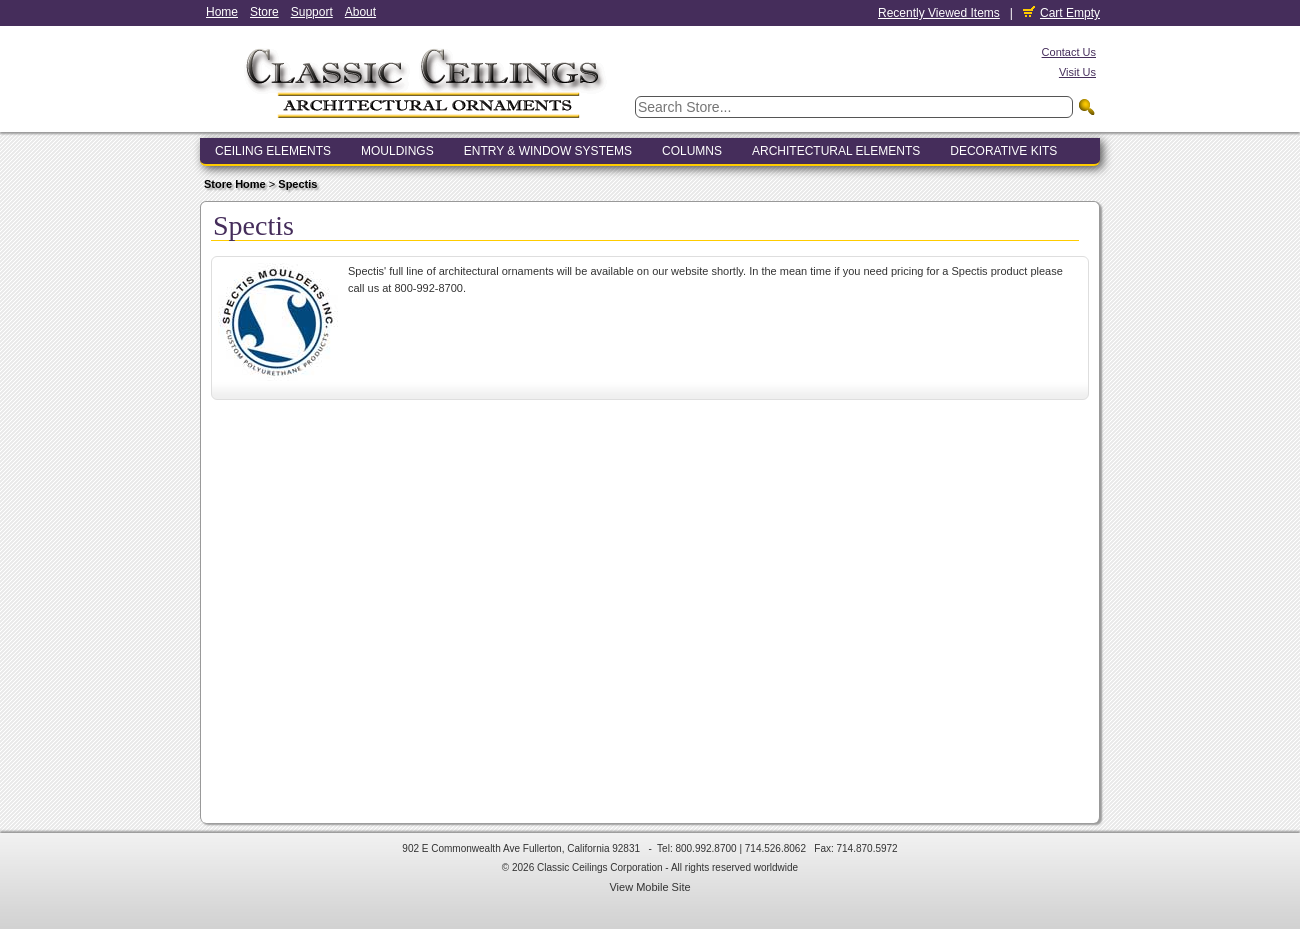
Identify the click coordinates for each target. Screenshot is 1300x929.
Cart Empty (1061, 13)
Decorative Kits (1003, 151)
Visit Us (1077, 72)
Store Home (235, 184)
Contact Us (1069, 52)
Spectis (297, 184)
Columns (692, 151)
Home (222, 12)
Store (264, 12)
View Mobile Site (649, 887)
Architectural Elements (836, 151)
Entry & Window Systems (548, 151)
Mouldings (397, 151)
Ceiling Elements (273, 151)
